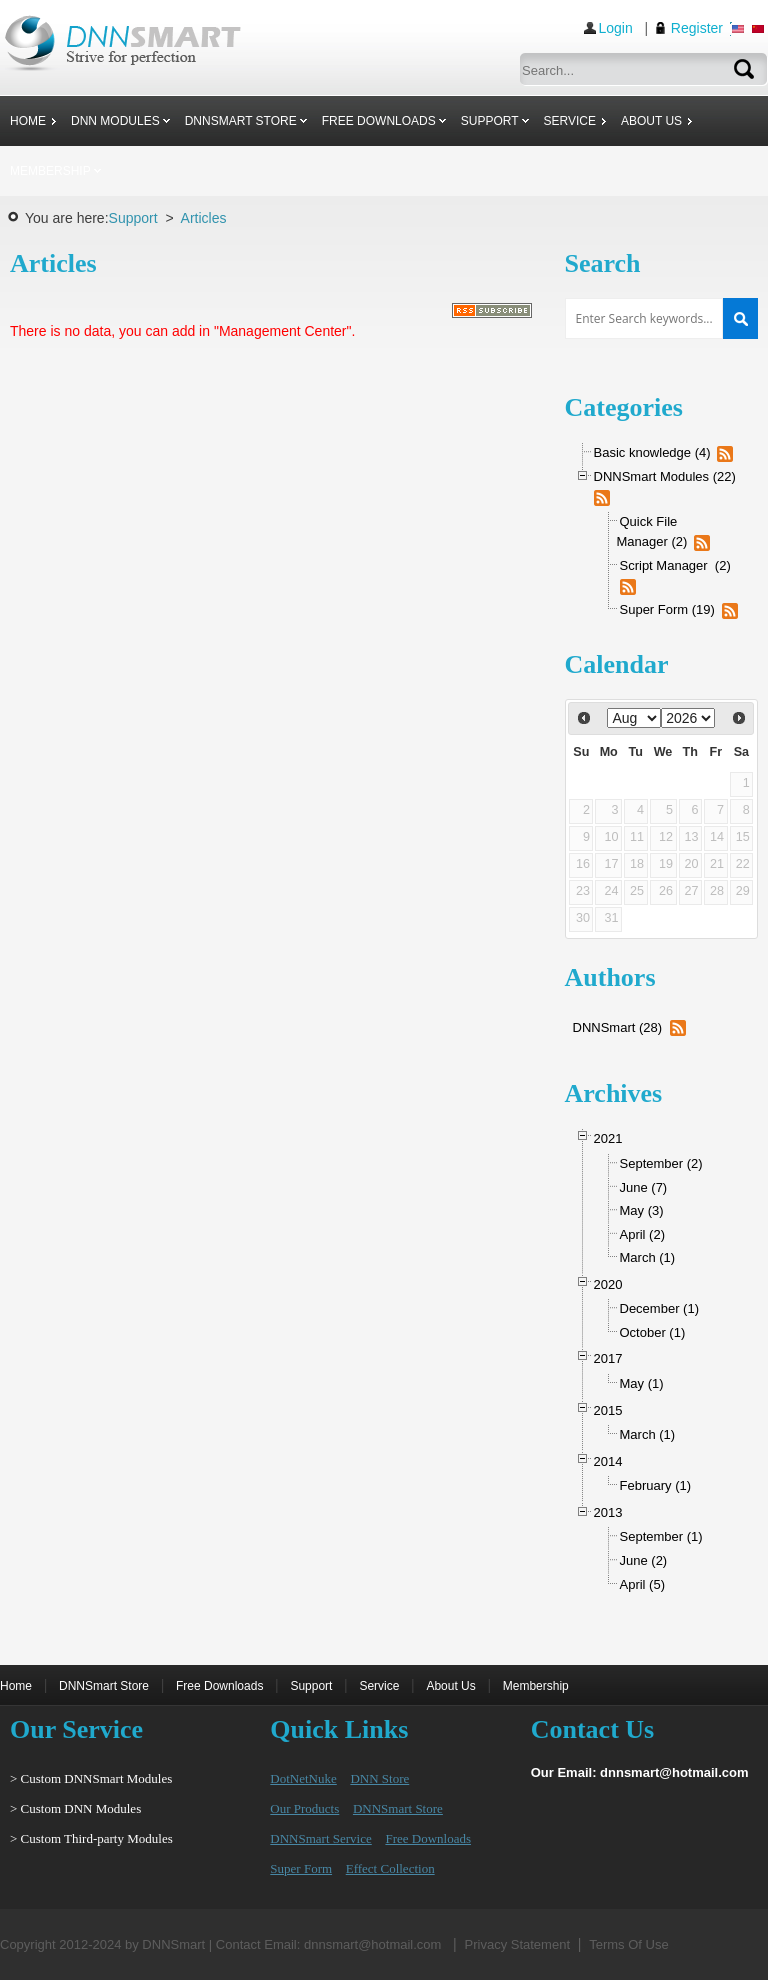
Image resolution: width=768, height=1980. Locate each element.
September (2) (661, 1163)
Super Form (301, 1868)
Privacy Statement (518, 1944)
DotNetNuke (303, 1778)
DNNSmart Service (320, 1838)
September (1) (661, 1536)
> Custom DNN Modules (75, 1808)
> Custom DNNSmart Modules (91, 1778)
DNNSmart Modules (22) (665, 476)
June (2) (644, 1560)
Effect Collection (390, 1868)
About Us (450, 1686)
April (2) (643, 1234)
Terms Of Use (628, 1944)
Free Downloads (219, 1686)
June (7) (644, 1187)
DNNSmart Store (104, 1686)
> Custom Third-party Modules (91, 1838)
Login (616, 28)
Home (16, 1686)
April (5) (643, 1584)
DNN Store (379, 1778)
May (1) (642, 1383)
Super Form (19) (667, 609)
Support (133, 218)
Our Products (304, 1808)
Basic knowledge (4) (652, 452)
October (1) (653, 1332)
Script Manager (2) (675, 565)
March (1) (648, 1257)
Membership (536, 1686)
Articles (204, 218)
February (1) (656, 1485)
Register (697, 28)
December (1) (659, 1308)
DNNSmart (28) (618, 1027)
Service (379, 1686)
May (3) (642, 1210)
